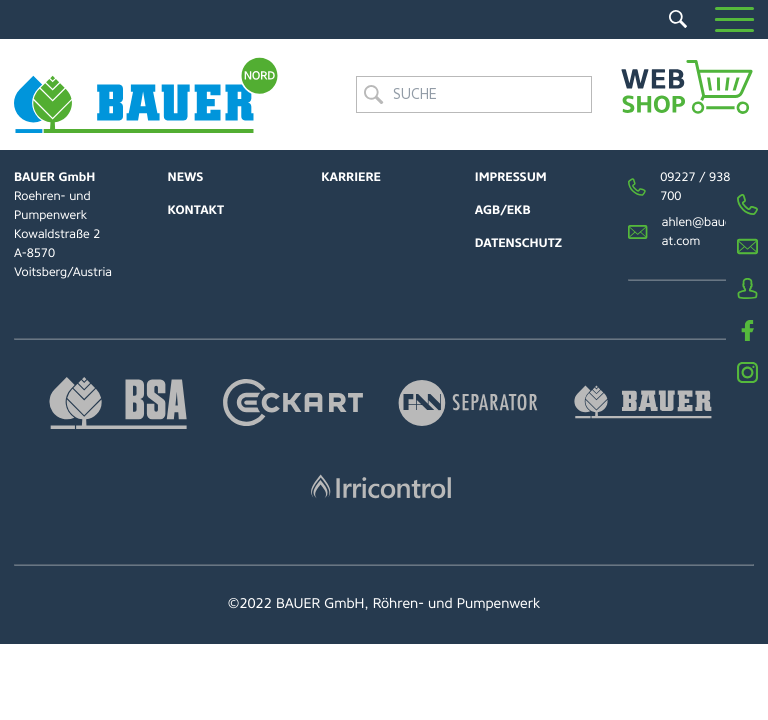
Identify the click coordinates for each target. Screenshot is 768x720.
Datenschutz (518, 243)
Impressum (511, 177)
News (186, 177)
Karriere (351, 177)
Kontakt (196, 210)
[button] (734, 19)
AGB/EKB (503, 210)
